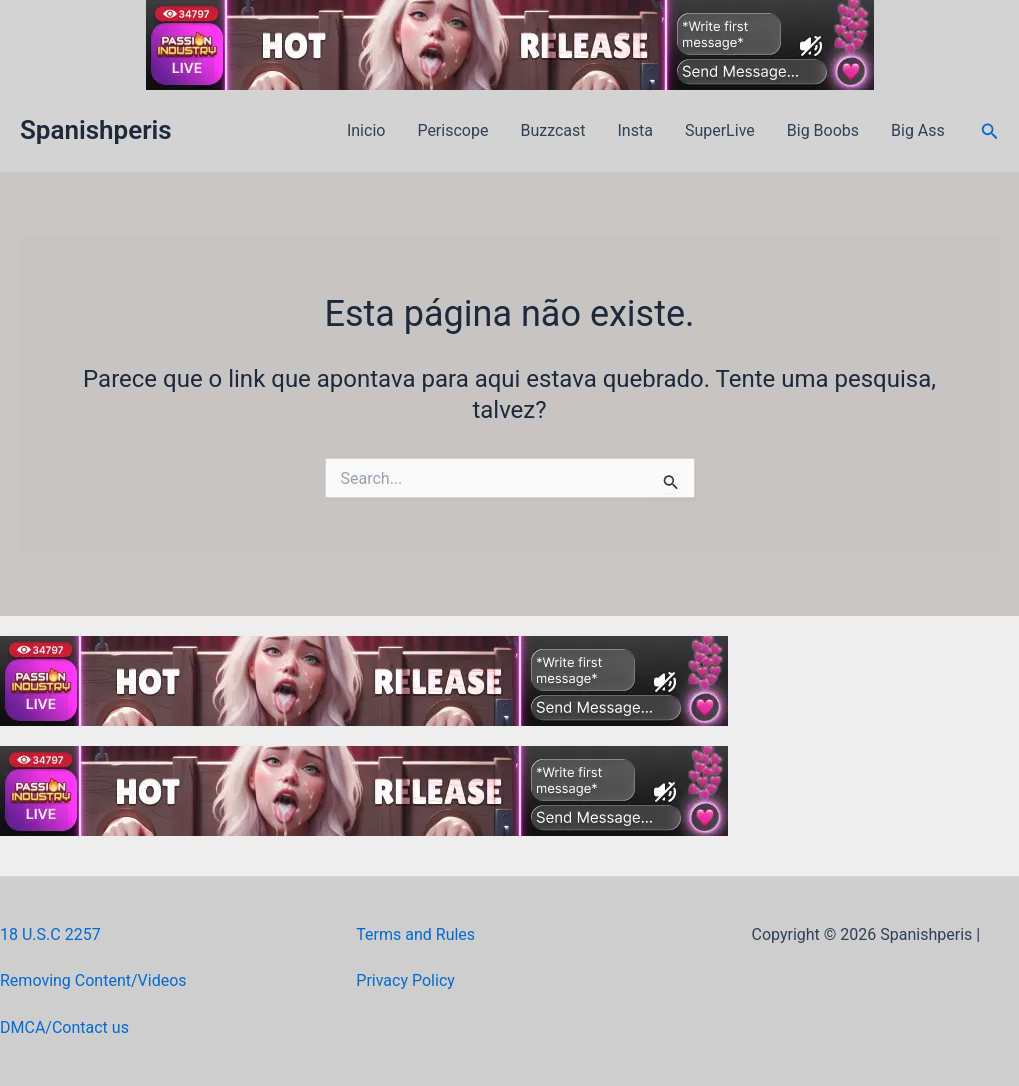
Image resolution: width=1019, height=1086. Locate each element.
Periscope (452, 130)
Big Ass (918, 130)
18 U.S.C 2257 (50, 934)
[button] (990, 131)
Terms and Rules (415, 934)
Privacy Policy (405, 980)
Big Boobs (823, 130)
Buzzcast (552, 130)
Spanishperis (96, 130)
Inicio (366, 130)
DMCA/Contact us (64, 1027)
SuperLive (720, 130)
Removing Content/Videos (93, 980)
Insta (635, 130)
